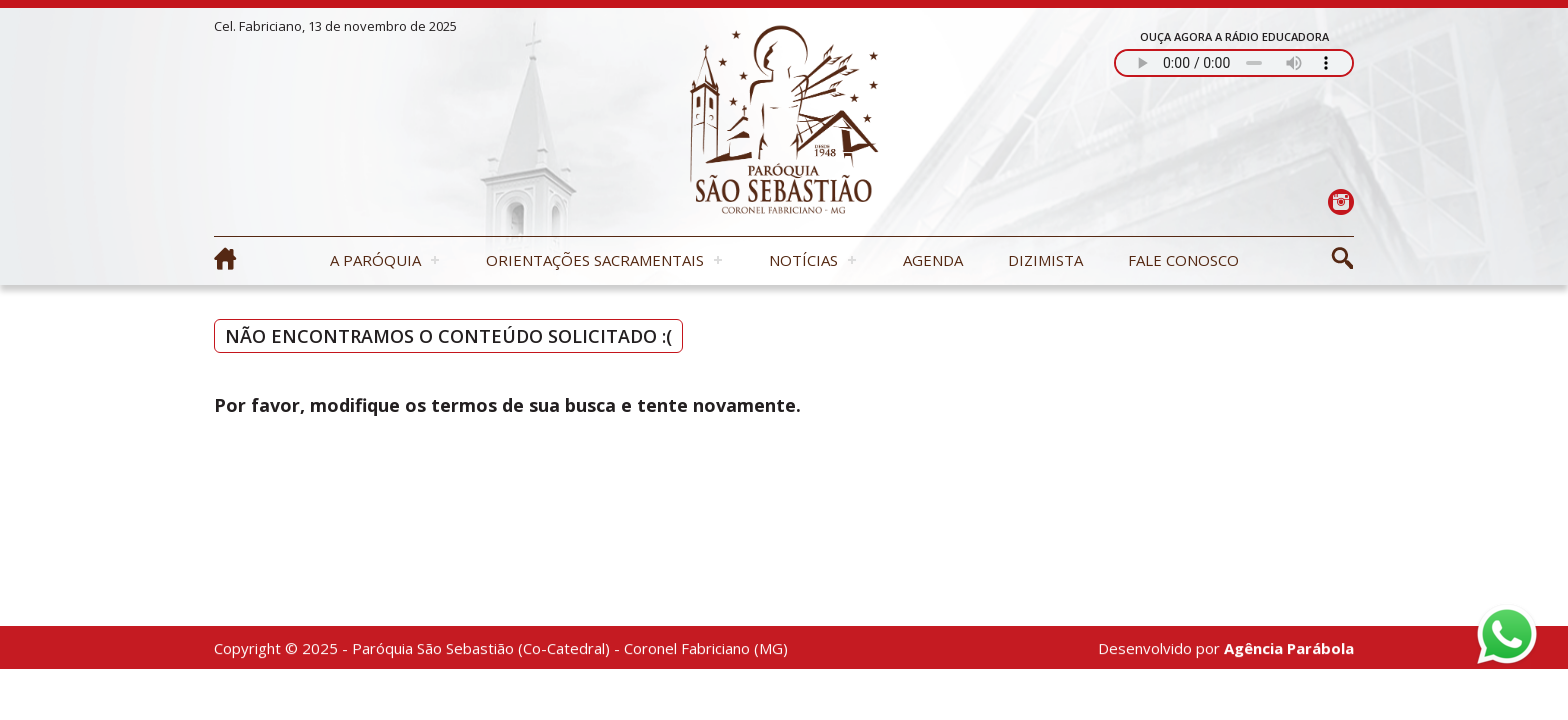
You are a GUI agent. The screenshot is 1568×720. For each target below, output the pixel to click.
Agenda (933, 260)
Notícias (803, 260)
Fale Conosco (1183, 260)
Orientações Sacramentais (595, 260)
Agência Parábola (1289, 649)
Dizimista (1045, 260)
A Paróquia (375, 260)
